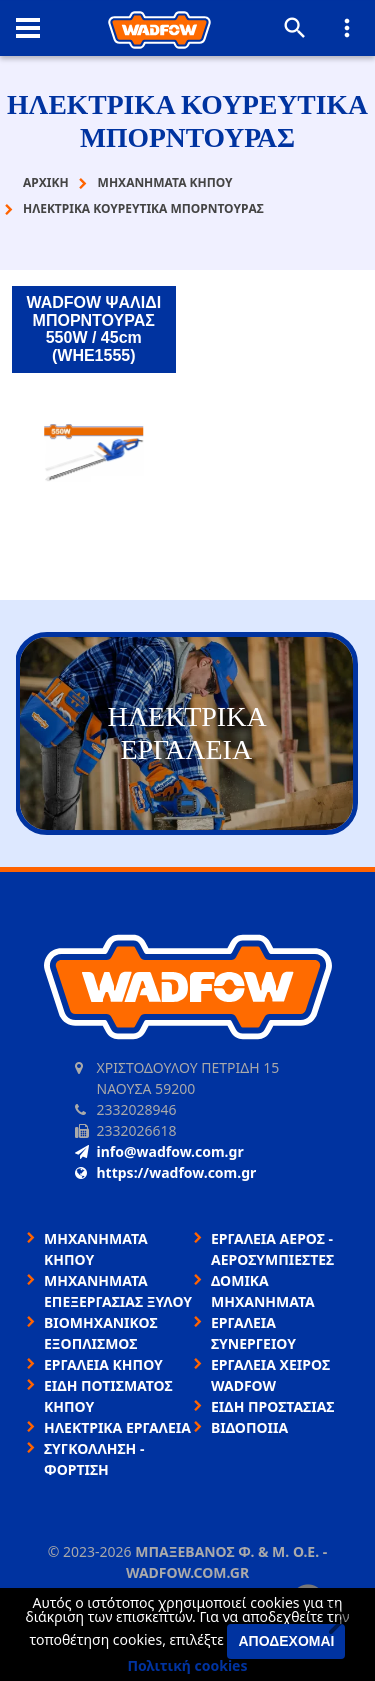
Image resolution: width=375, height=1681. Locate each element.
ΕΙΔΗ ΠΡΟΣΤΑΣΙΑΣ (272, 1406)
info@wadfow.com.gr (159, 1151)
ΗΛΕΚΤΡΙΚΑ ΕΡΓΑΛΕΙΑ (117, 1427)
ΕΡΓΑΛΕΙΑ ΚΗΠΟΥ (103, 1364)
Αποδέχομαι (286, 1641)
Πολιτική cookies (188, 1665)
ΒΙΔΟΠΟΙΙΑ (249, 1427)
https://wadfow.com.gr (166, 1172)
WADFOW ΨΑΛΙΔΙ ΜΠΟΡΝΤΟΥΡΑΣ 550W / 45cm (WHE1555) (93, 329)
